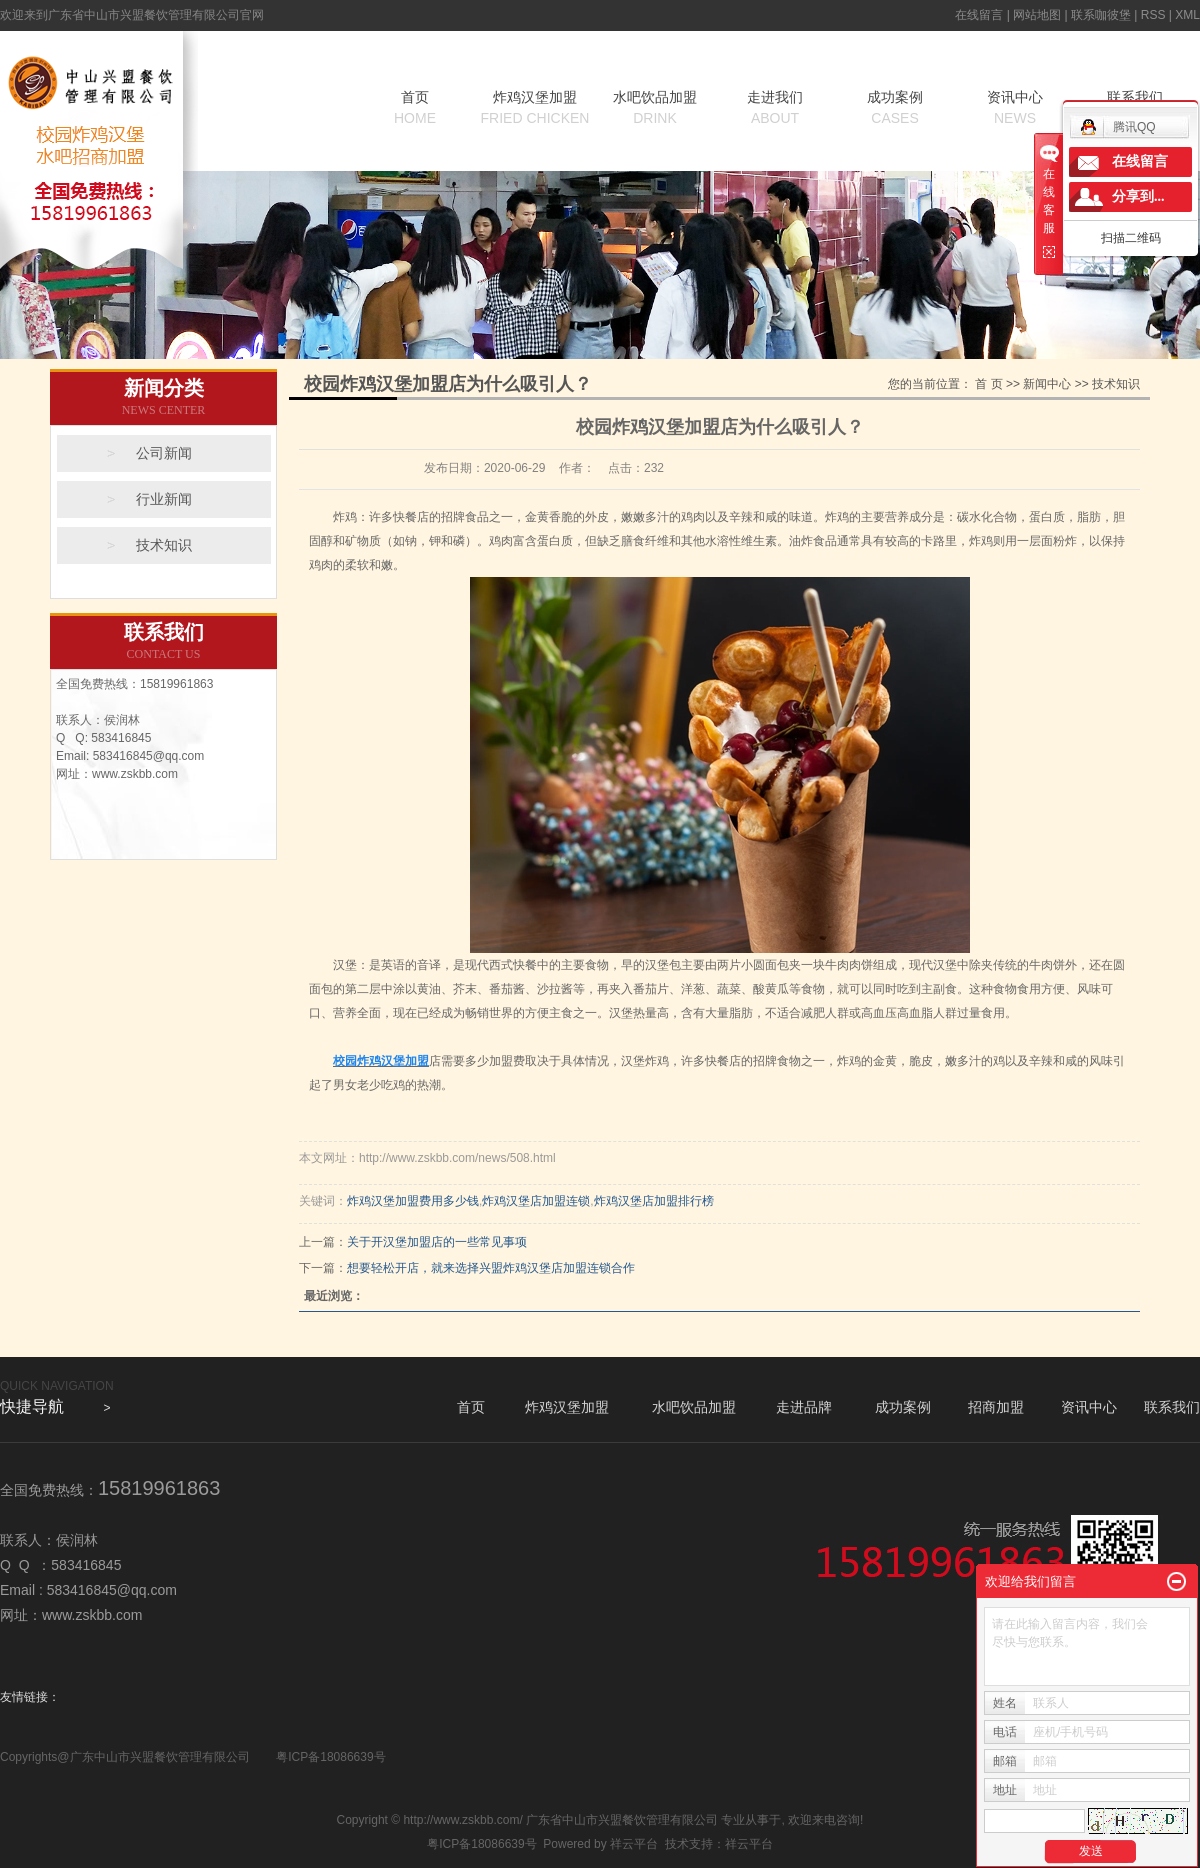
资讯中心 (1015, 109)
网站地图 (1037, 15)
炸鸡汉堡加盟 (535, 109)
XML (1187, 15)
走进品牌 (804, 1407)
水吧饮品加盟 (655, 109)
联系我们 (1172, 1407)
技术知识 (164, 545)
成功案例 (895, 109)
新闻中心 (1047, 384)
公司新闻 (164, 453)
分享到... (1138, 196)
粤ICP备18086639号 (330, 1757)
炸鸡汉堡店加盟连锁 (536, 1201)
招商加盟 (996, 1407)
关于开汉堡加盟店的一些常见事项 (437, 1242)
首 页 (988, 384)
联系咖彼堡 (1101, 15)
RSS (1153, 15)
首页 (415, 109)
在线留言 (979, 15)
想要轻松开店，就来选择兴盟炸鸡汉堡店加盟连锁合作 (491, 1268)
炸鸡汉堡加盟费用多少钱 (413, 1201)
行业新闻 (164, 499)
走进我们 (775, 109)
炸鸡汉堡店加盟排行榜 (654, 1201)
